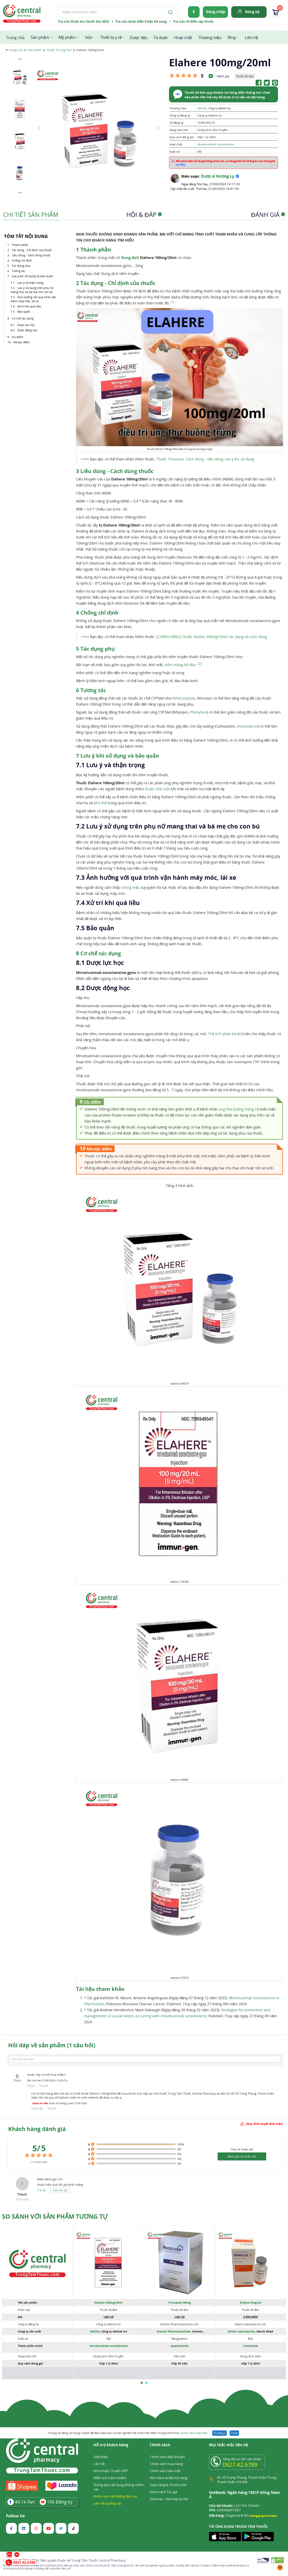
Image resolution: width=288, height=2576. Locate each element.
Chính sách (160, 2445)
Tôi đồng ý (219, 2433)
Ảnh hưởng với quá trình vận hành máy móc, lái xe (33, 299)
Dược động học (27, 330)
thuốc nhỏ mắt (157, 788)
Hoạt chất (183, 37)
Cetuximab (250, 2346)
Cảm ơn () (60, 2190)
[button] (141, 2383)
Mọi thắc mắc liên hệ (228, 2445)
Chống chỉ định (22, 260)
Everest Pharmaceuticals (174, 2331)
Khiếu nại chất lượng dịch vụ (115, 2496)
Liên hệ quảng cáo (107, 2503)
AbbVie (202, 108)
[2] (199, 663)
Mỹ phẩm (67, 37)
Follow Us (15, 2516)
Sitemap (156, 2498)
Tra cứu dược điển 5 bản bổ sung (141, 21)
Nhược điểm (21, 342)
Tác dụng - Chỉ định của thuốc (32, 250)
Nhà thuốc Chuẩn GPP (110, 2470)
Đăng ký (252, 11)
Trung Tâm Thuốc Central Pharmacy (98, 2560)
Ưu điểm (17, 337)
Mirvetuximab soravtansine (215, 144)
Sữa (88, 37)
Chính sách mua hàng (166, 2463)
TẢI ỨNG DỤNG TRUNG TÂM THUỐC (238, 2526)
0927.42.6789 (240, 2464)
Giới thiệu (100, 2456)
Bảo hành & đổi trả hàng (168, 2477)
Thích (31, 2086)
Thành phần (20, 245)
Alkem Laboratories (241, 2331)
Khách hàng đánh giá (37, 2129)
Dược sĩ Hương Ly (217, 176)
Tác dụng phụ (21, 266)
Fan (21, 2502)
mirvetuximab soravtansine (108, 2346)
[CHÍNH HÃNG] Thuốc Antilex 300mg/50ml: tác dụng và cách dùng (211, 636)
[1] (172, 302)
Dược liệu (138, 37)
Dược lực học (26, 325)
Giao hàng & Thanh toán (168, 2484)
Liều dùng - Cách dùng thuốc (31, 255)
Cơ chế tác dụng (23, 318)
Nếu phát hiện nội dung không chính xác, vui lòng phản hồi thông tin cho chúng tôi (225, 162)
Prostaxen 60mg (179, 2302)
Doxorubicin (247, 726)
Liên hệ (251, 37)
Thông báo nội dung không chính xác (118, 2486)
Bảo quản (24, 311)
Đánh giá (268, 214)
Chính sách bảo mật (193, 2433)
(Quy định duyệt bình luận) (264, 2124)
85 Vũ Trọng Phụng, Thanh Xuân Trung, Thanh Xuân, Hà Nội (247, 2479)
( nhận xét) (39, 2162)
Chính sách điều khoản (167, 2456)
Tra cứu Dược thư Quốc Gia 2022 (83, 21)
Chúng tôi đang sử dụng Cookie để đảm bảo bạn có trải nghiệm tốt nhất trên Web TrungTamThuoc (127, 2432)
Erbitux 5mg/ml (250, 2302)
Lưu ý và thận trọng (30, 283)
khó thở (100, 802)
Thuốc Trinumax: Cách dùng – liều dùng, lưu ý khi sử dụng (205, 459)
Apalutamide (179, 2346)
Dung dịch (130, 257)
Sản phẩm (40, 37)
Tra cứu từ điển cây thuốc (193, 21)
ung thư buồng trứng (236, 1109)
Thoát (234, 2433)
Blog (232, 37)
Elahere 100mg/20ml (108, 2302)
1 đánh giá (222, 76)
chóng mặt (130, 887)
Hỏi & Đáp (144, 214)
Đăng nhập (215, 11)
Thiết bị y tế (111, 37)
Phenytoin (198, 712)
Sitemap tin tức (177, 2498)
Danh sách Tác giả (163, 2491)
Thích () (37, 2108)
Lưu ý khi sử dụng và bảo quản (32, 276)
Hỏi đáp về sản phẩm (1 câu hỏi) (51, 2045)
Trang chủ (15, 37)
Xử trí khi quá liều (29, 306)
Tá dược (160, 37)
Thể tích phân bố (222, 1033)
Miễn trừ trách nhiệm (109, 2477)
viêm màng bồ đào (180, 664)
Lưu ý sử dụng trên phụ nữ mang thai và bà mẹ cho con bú (32, 290)
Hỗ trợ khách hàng (110, 2445)
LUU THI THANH (234, 2506)
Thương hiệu (209, 37)
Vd (240, 1033)
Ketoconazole (184, 698)
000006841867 (225, 2510)
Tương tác (18, 271)
